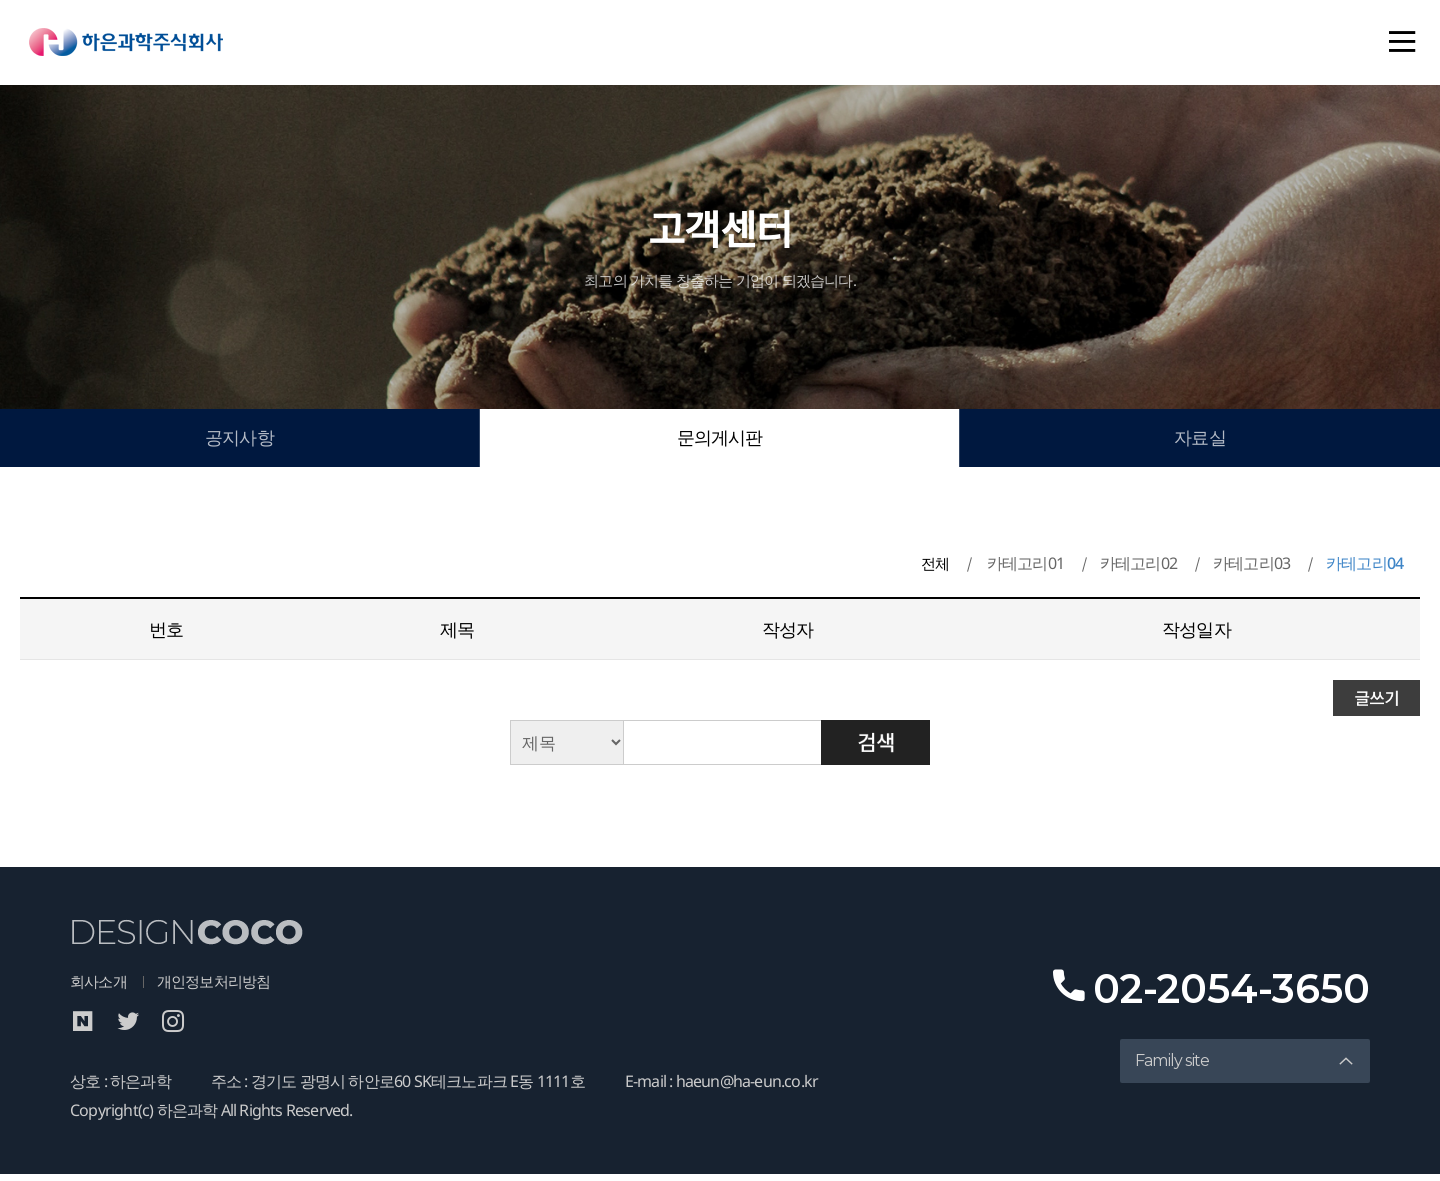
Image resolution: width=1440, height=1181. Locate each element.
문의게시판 (719, 441)
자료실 (1200, 441)
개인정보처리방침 (222, 988)
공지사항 (239, 441)
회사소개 (100, 988)
